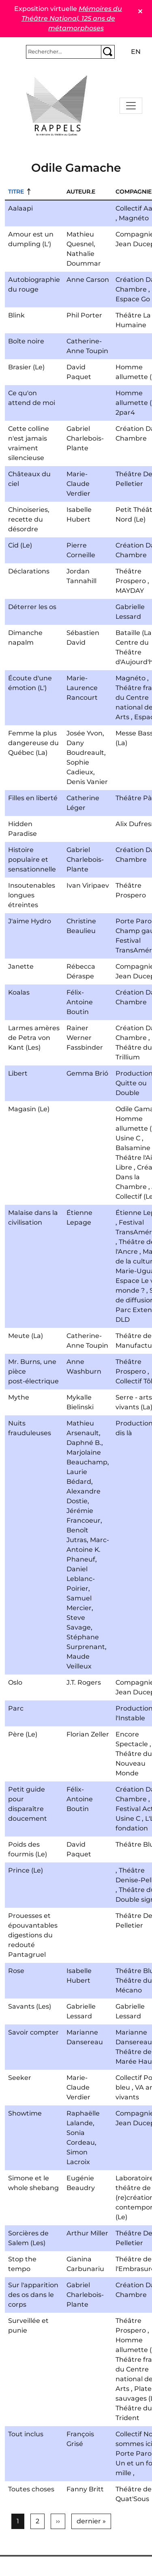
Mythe (18, 1397)
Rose (16, 1971)
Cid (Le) (20, 545)
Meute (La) (25, 1336)
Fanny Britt (85, 2489)
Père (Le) (22, 1734)
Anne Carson (87, 279)
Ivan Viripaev (87, 885)
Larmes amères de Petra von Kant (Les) (34, 1037)
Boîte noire (26, 341)
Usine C (128, 1138)
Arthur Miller (87, 2233)
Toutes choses (31, 2489)
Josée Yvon (84, 733)
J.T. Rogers (83, 1682)
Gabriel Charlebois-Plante (85, 438)
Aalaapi (20, 208)
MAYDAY (130, 590)
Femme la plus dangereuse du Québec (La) (33, 742)
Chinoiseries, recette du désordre (28, 519)
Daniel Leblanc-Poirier (80, 1578)
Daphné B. (83, 1443)
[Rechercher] (63, 52)
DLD (123, 1319)
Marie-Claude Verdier (78, 483)
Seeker (19, 2078)
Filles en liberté (33, 798)
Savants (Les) (29, 2006)
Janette (21, 966)
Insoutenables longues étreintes (31, 895)
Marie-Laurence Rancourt (82, 687)
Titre (16, 191)
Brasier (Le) (26, 367)
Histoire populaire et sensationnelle (32, 859)
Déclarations (28, 571)
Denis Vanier (87, 782)
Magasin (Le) (28, 1109)
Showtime (25, 2113)
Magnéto (134, 218)
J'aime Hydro (29, 921)
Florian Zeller (87, 1734)
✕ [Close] (140, 11)
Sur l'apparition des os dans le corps (33, 2294)
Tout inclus (25, 2434)
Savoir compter (33, 2032)
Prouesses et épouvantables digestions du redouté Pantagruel (33, 1935)
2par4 (125, 412)
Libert (18, 1073)
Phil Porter (84, 315)
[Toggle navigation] (131, 106)
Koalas (19, 992)
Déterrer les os (32, 607)
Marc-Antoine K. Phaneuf (87, 1549)
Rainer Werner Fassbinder (84, 1037)
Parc (16, 1708)
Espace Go (133, 299)
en (136, 51)
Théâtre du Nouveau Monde (134, 1763)
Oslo (15, 1682)
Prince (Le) (25, 1870)
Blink (16, 315)
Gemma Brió (87, 1073)
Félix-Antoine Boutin (79, 1002)
